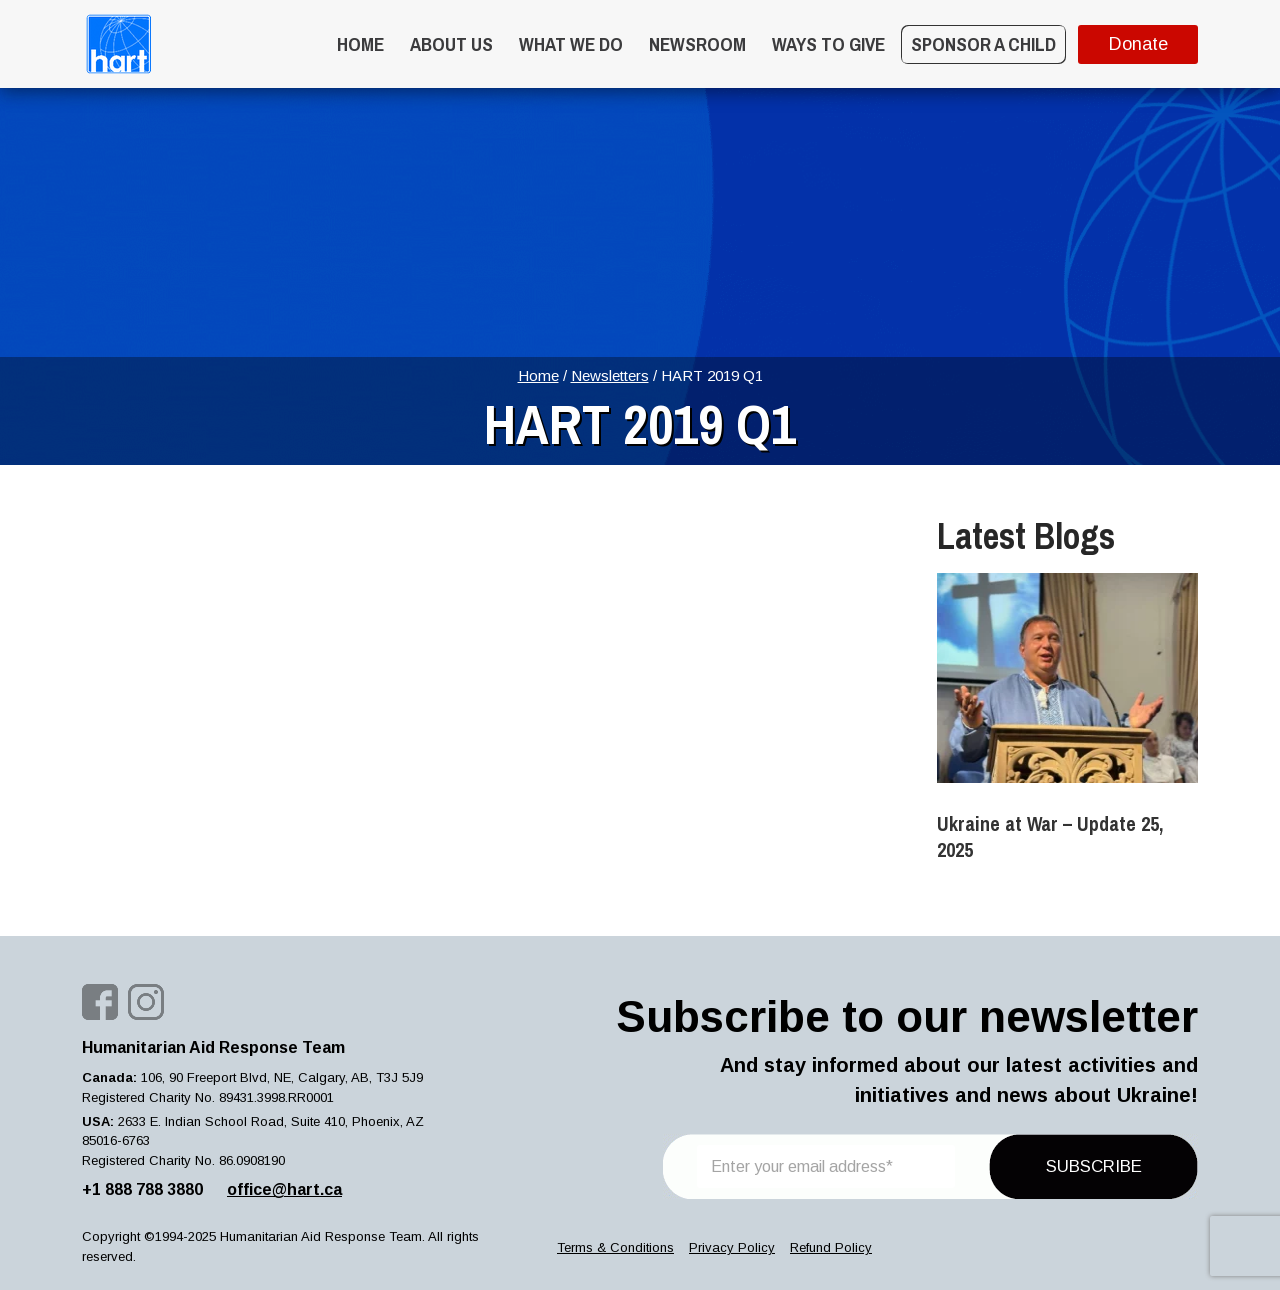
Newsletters (610, 375)
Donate (1138, 44)
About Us (451, 44)
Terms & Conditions (615, 1247)
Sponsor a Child (983, 44)
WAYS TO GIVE (828, 44)
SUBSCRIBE (1094, 1166)
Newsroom (697, 44)
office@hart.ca (284, 1189)
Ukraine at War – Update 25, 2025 (1050, 836)
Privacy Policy (732, 1247)
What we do (571, 44)
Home (360, 44)
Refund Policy (831, 1247)
